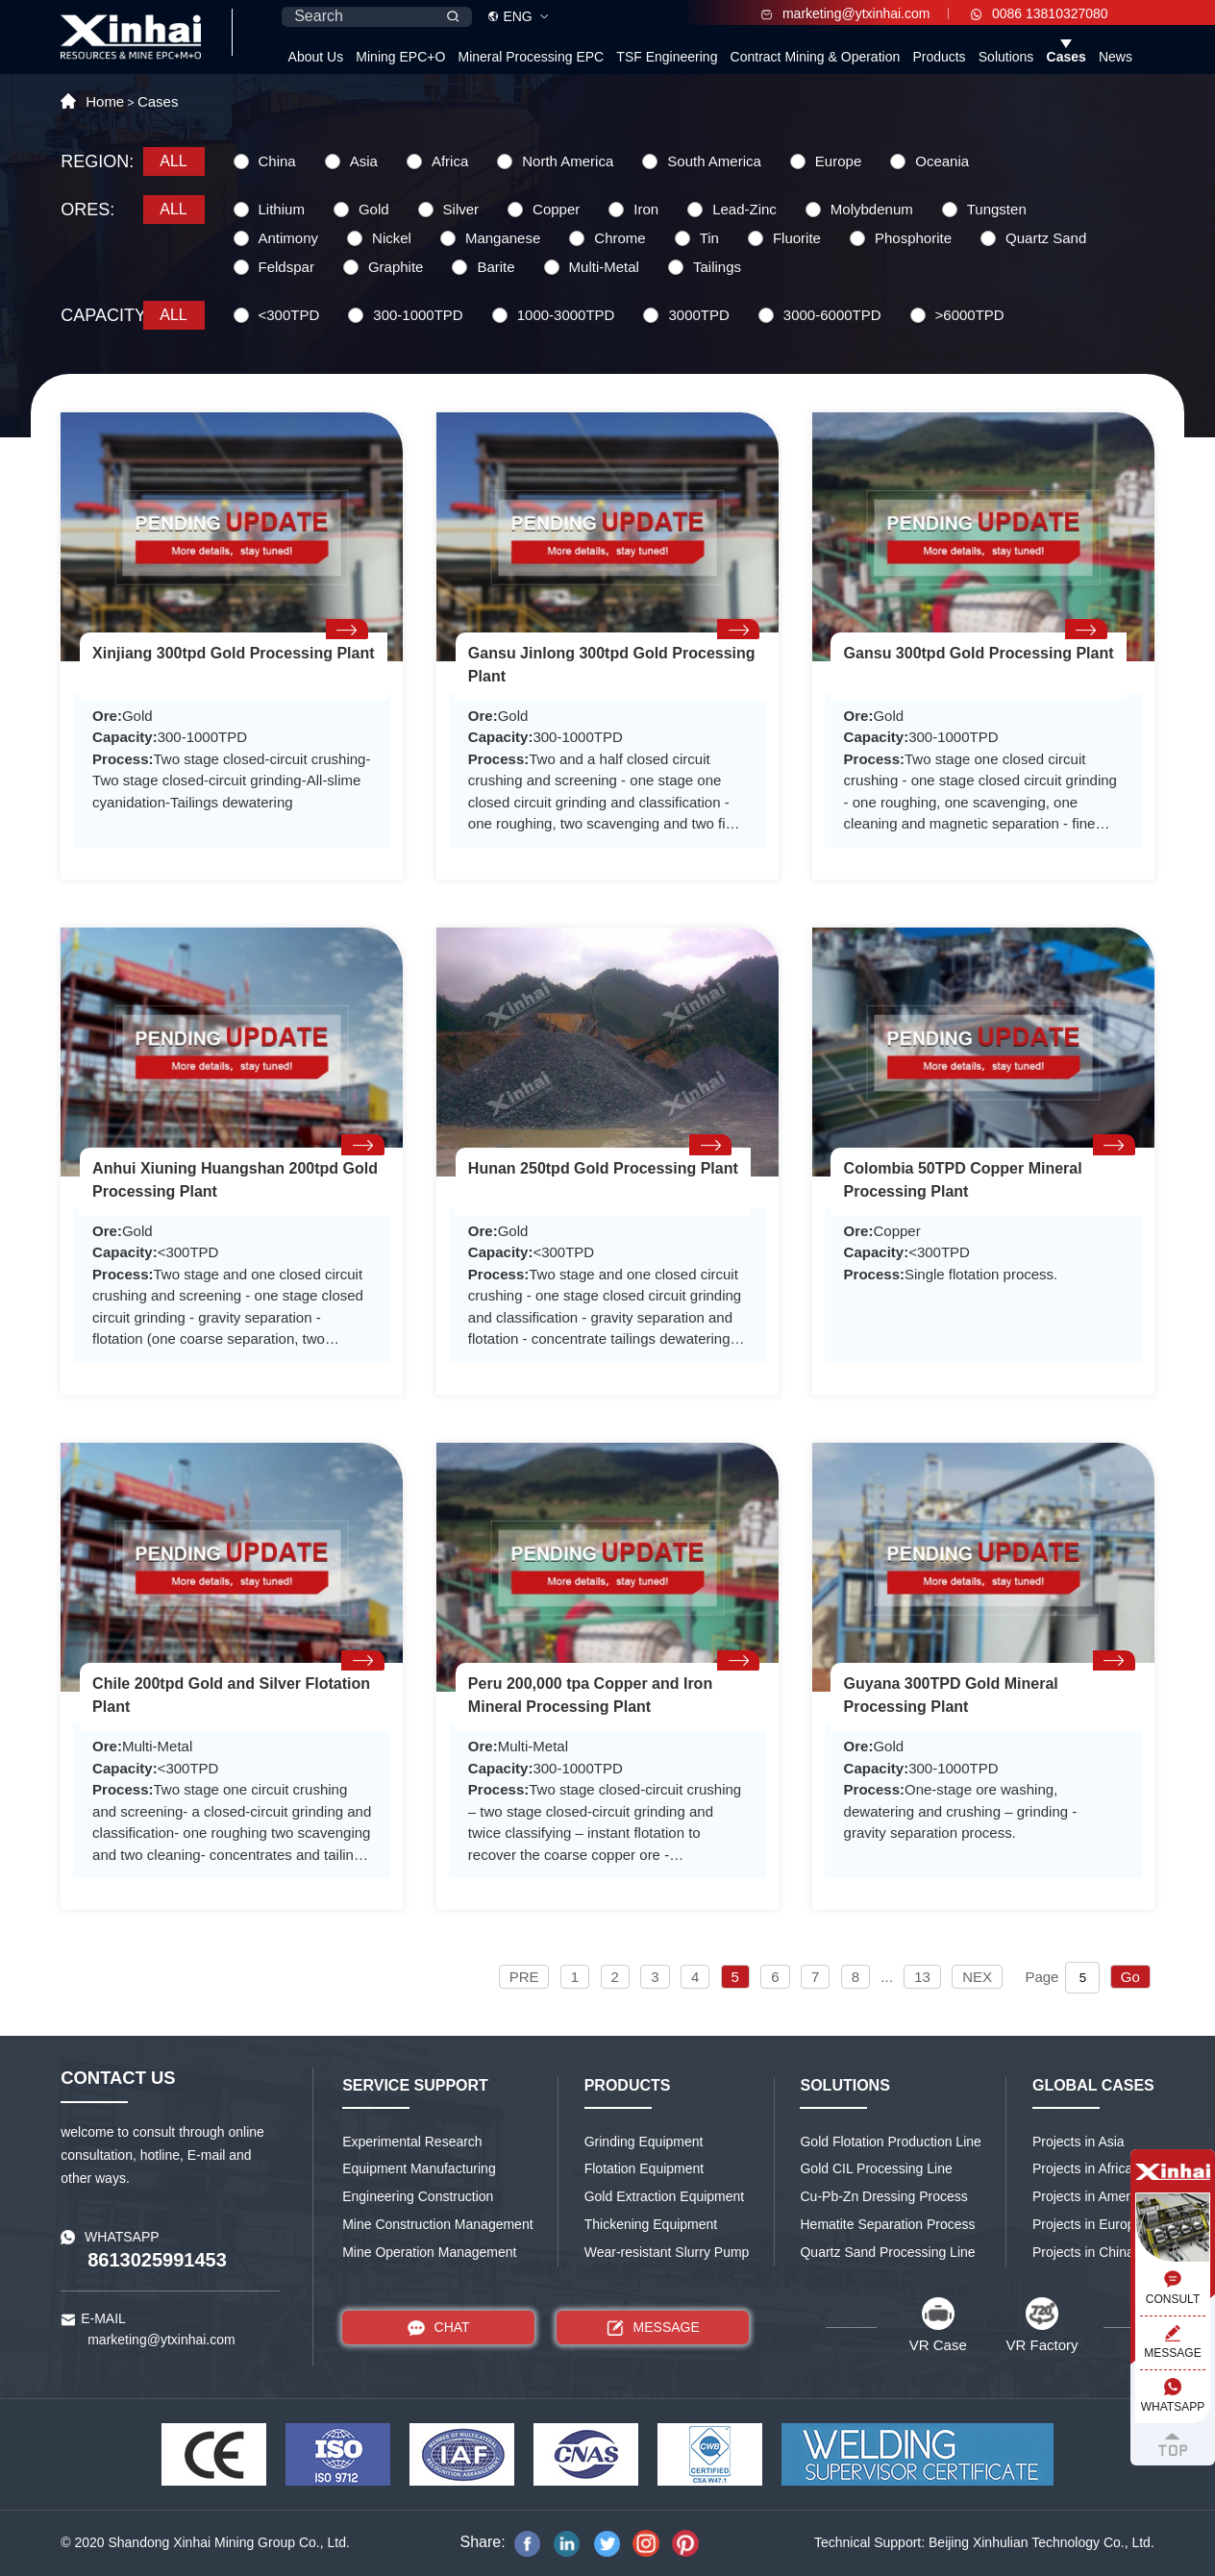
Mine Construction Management (437, 2224)
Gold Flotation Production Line (890, 2141)
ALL (173, 161)
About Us (316, 56)
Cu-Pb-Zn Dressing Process (883, 2196)
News (1115, 56)
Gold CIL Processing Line (876, 2168)
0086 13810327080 (1039, 13)
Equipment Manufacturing (419, 2168)
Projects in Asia (1078, 2141)
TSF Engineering (666, 56)
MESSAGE (653, 2327)
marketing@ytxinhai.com (845, 13)
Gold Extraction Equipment (664, 2196)
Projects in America (1090, 2196)
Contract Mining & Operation (816, 56)
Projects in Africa (1082, 2168)
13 (922, 1977)
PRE (524, 1977)
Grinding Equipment (644, 2141)
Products (938, 56)
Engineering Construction (417, 2196)
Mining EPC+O (400, 56)
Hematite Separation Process (887, 2224)
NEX (977, 1977)
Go (1130, 1977)
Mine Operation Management (429, 2252)
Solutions (1006, 56)
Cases (1066, 56)
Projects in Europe (1087, 2224)
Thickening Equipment (651, 2224)
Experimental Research (412, 2141)
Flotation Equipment (644, 2168)
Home (105, 101)
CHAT (439, 2327)
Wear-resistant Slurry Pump (667, 2252)
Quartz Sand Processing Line (887, 2252)
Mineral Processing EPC (531, 56)
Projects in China (1083, 2252)
